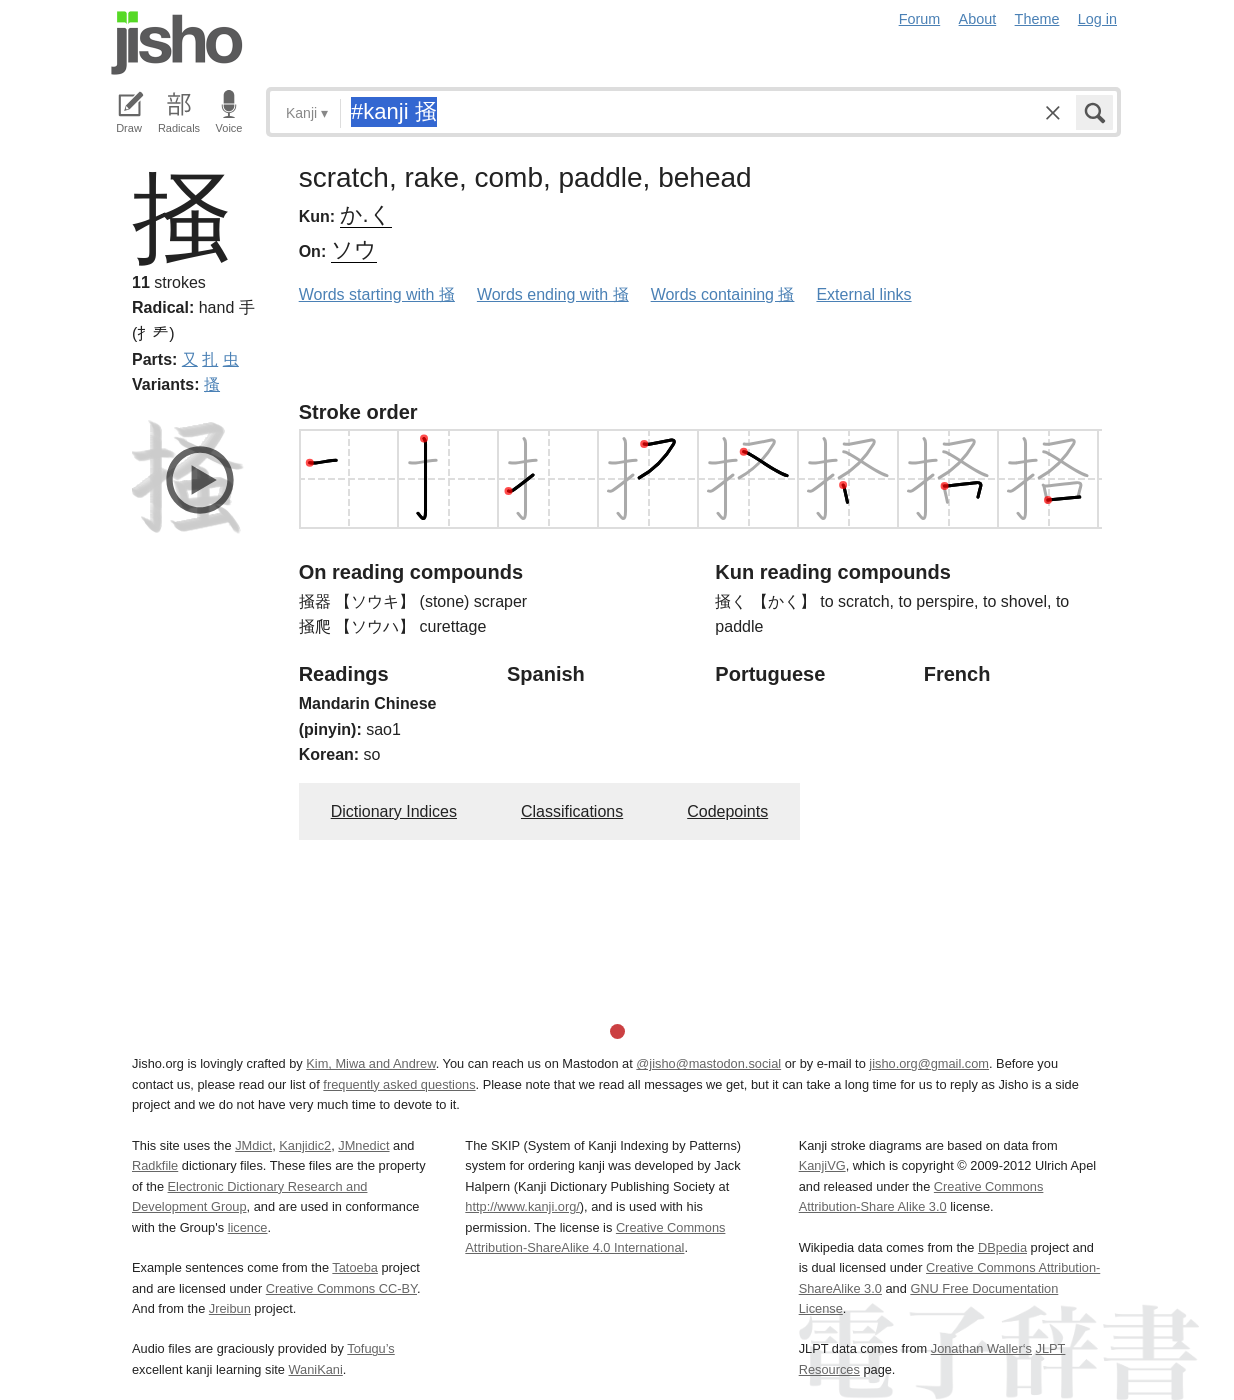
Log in (1097, 19)
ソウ (354, 249)
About (978, 19)
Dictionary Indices (394, 811)
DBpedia (1002, 1247)
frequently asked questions (399, 1084)
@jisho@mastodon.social (708, 1063)
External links (863, 294)
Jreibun (230, 1308)
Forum (920, 19)
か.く (366, 214)
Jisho (177, 43)
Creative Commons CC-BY (341, 1288)
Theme (1037, 19)
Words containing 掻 (723, 294)
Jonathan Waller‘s (981, 1348)
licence (248, 1227)
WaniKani (316, 1369)
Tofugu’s (370, 1348)
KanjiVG (822, 1165)
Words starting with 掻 (377, 294)
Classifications (572, 811)
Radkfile (155, 1165)
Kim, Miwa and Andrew (370, 1063)
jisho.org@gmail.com (929, 1063)
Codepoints (727, 811)
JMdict (253, 1145)
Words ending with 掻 (553, 294)
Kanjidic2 (305, 1145)
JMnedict (363, 1145)
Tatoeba (355, 1267)
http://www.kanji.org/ (522, 1206)
